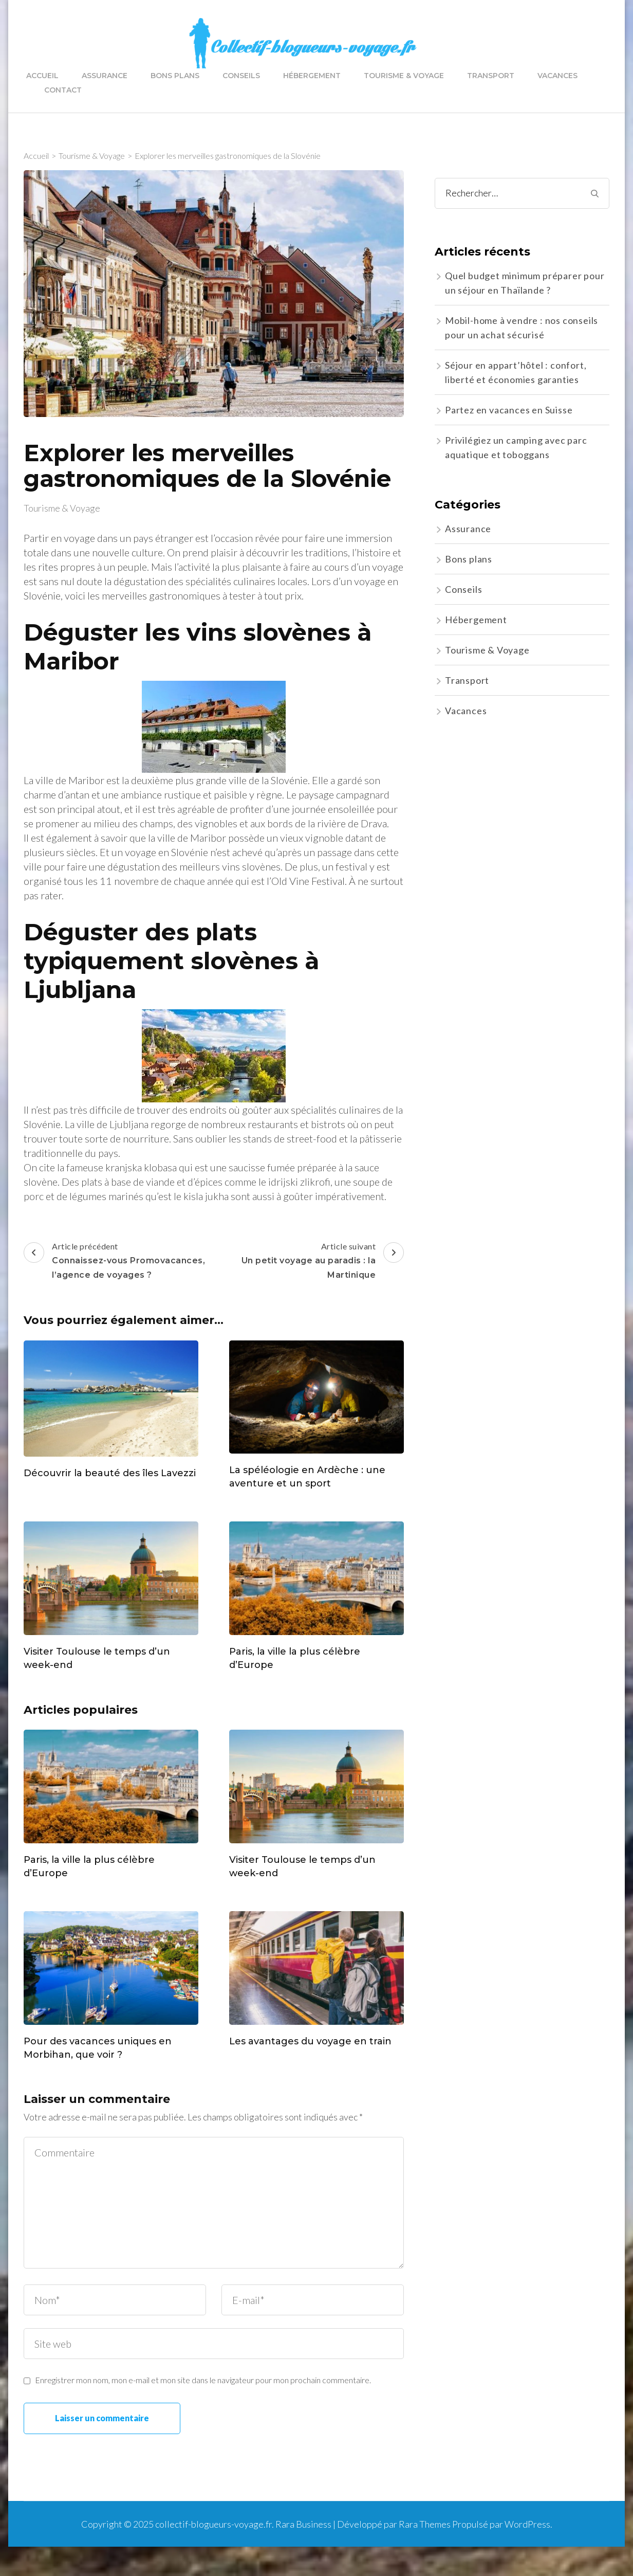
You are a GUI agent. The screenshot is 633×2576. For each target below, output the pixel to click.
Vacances (557, 75)
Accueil (42, 75)
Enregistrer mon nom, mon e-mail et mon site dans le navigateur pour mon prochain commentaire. (203, 2380)
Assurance (104, 75)
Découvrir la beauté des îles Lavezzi (110, 1473)
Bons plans (175, 75)
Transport (490, 75)
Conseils (241, 75)
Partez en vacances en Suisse (508, 409)
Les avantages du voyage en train (310, 2041)
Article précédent (117, 1261)
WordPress (527, 2524)
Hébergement (312, 75)
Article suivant (310, 1261)
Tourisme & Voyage (404, 75)
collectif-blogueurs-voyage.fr (213, 2524)
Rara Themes (425, 2524)
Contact (63, 90)
